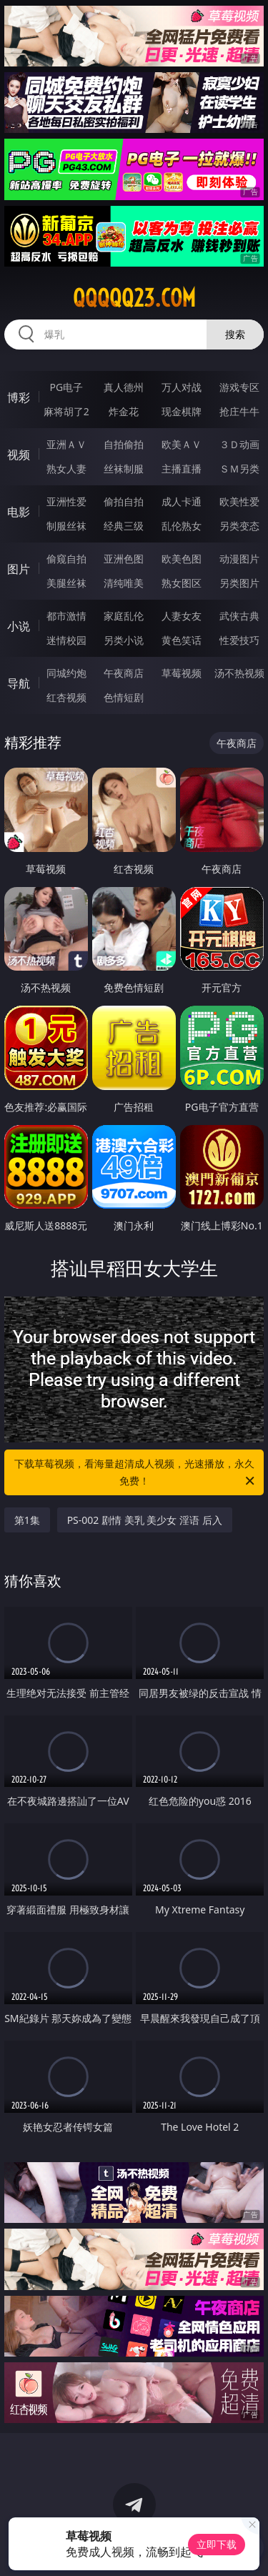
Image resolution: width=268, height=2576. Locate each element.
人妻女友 (182, 616)
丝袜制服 (124, 468)
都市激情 (66, 616)
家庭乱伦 (124, 616)
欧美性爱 (239, 501)
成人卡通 (182, 501)
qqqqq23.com (134, 298)
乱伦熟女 (182, 525)
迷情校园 (66, 640)
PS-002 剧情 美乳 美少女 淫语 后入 (144, 1520)
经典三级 (124, 525)
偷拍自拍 (124, 501)
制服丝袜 (66, 525)
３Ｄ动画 (239, 444)
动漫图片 (239, 558)
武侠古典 (239, 616)
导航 (18, 683)
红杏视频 (66, 697)
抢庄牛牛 (239, 411)
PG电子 (66, 387)
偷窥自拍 (66, 558)
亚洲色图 (124, 558)
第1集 (27, 1520)
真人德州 (124, 387)
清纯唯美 (124, 583)
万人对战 (182, 387)
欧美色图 (182, 558)
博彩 (18, 397)
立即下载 (217, 2544)
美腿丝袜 (66, 583)
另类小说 (124, 640)
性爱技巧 (239, 640)
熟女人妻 (66, 468)
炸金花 (124, 411)
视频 (18, 454)
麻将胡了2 (66, 411)
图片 (18, 569)
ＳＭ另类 (239, 468)
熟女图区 (182, 583)
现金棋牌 (182, 411)
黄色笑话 (182, 640)
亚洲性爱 (66, 501)
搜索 (235, 334)
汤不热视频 (239, 673)
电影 (18, 512)
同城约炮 (66, 673)
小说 (18, 626)
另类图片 (239, 583)
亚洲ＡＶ (66, 444)
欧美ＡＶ (182, 444)
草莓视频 (182, 673)
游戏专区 (239, 387)
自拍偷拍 (124, 444)
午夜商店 (124, 673)
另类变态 (239, 525)
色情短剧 (124, 697)
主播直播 (182, 468)
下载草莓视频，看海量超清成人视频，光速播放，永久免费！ (135, 1473)
